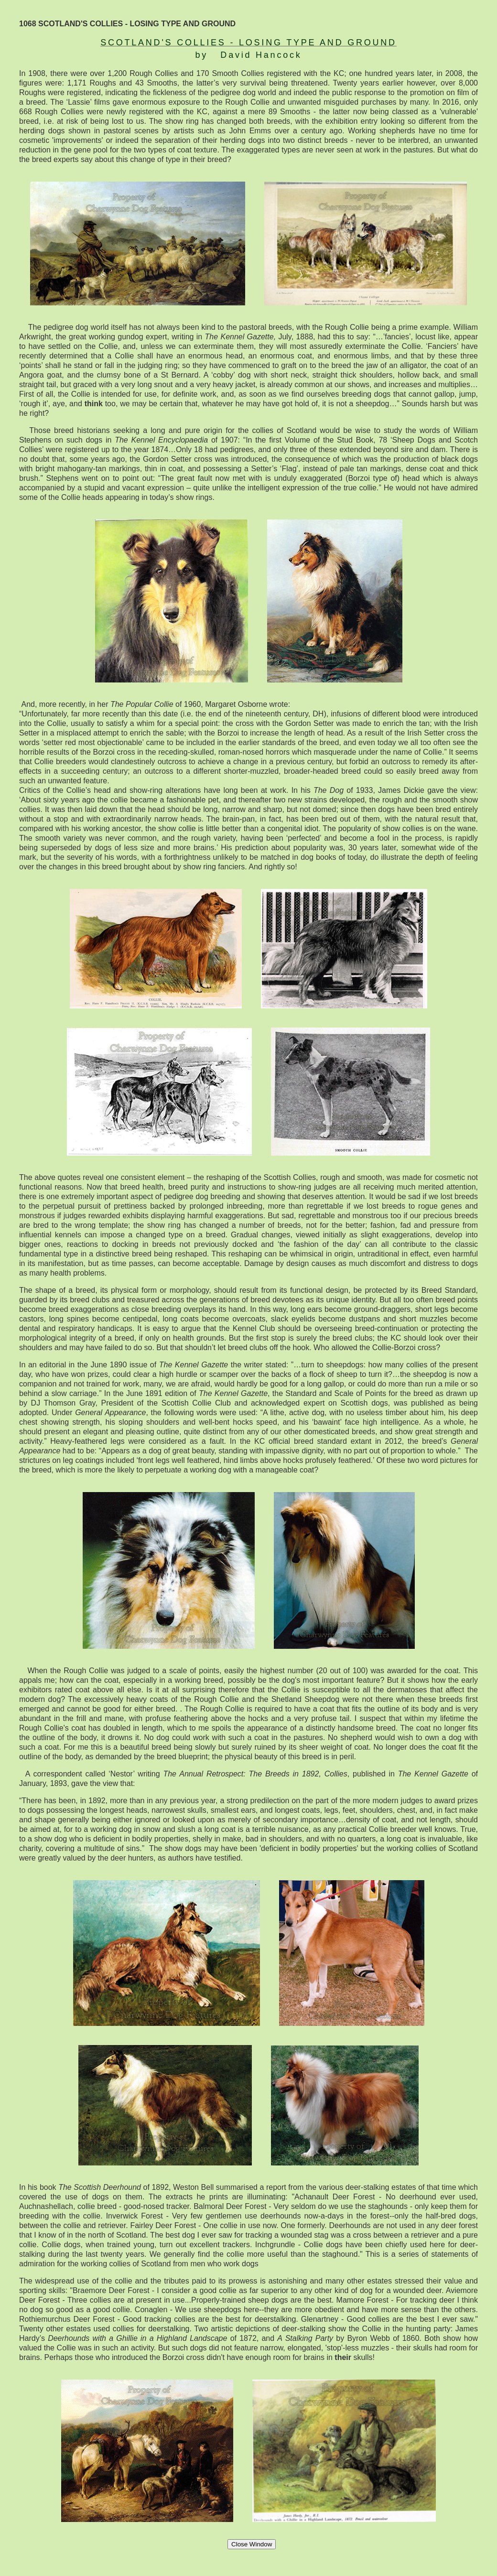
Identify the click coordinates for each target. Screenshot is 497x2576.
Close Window (251, 2544)
